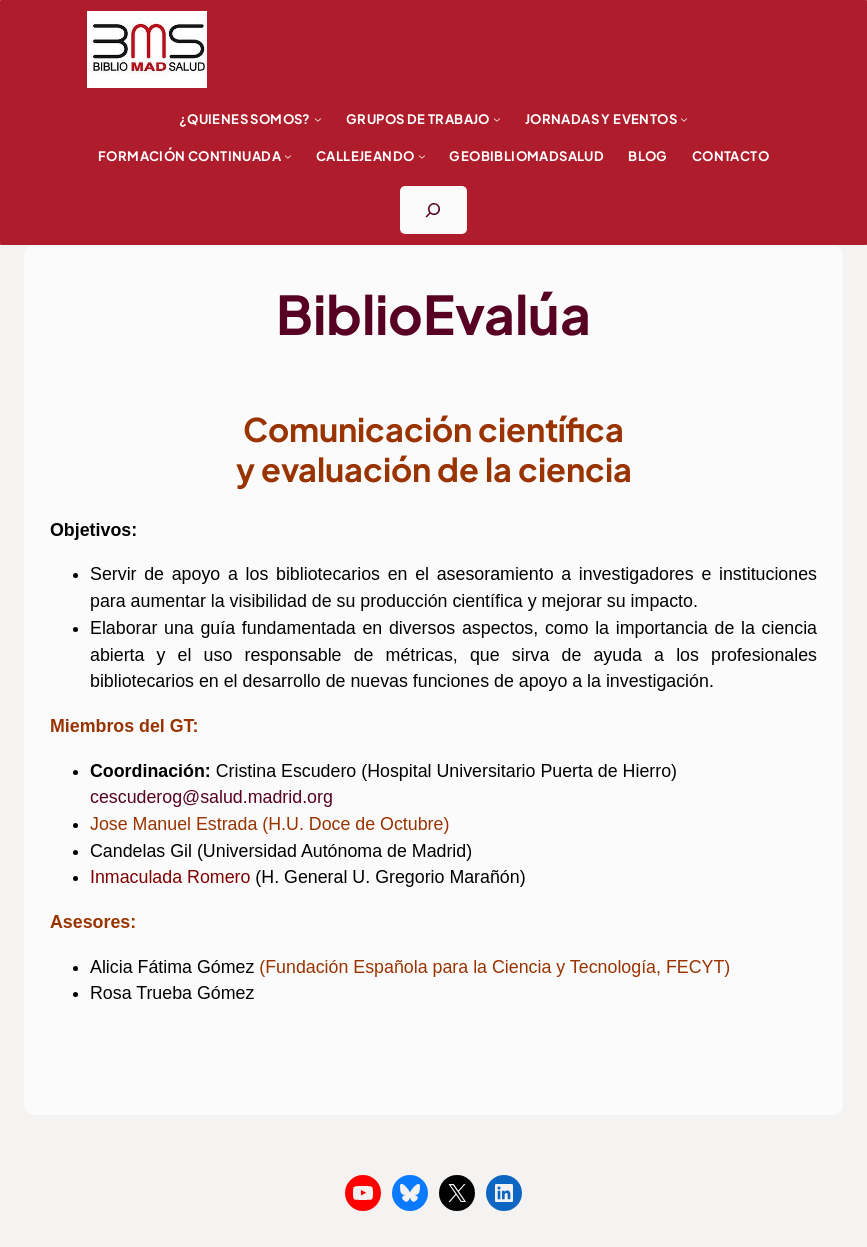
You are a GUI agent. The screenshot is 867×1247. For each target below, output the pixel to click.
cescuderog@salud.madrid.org (211, 797)
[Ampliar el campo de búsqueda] (433, 210)
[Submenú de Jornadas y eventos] (684, 119)
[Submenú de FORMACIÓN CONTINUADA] (288, 156)
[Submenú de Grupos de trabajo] (497, 119)
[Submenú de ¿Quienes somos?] (318, 119)
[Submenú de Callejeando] (422, 156)
